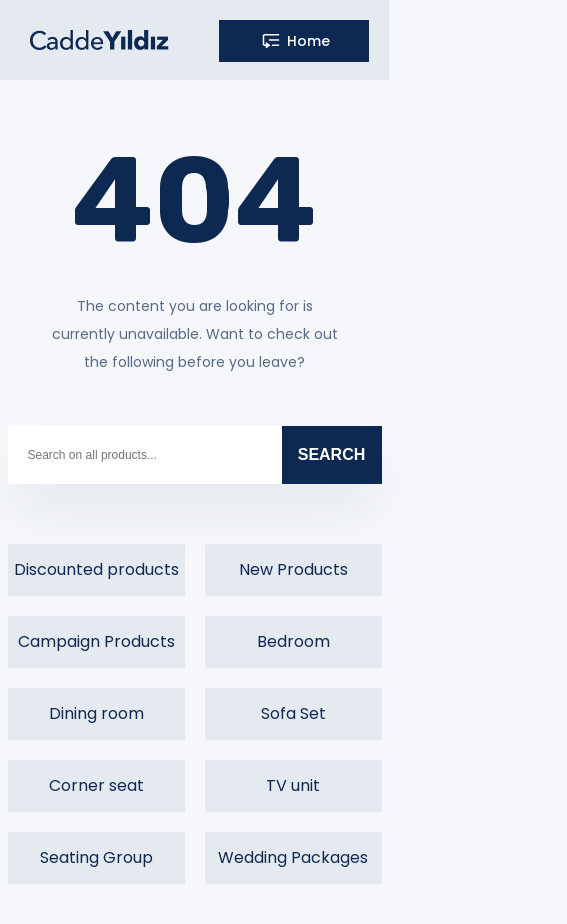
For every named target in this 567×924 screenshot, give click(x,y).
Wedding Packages (293, 857)
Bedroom (293, 641)
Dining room (96, 713)
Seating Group (96, 857)
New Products (293, 569)
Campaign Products (96, 641)
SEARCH (332, 454)
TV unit (293, 785)
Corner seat (96, 785)
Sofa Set (293, 713)
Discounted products (96, 569)
